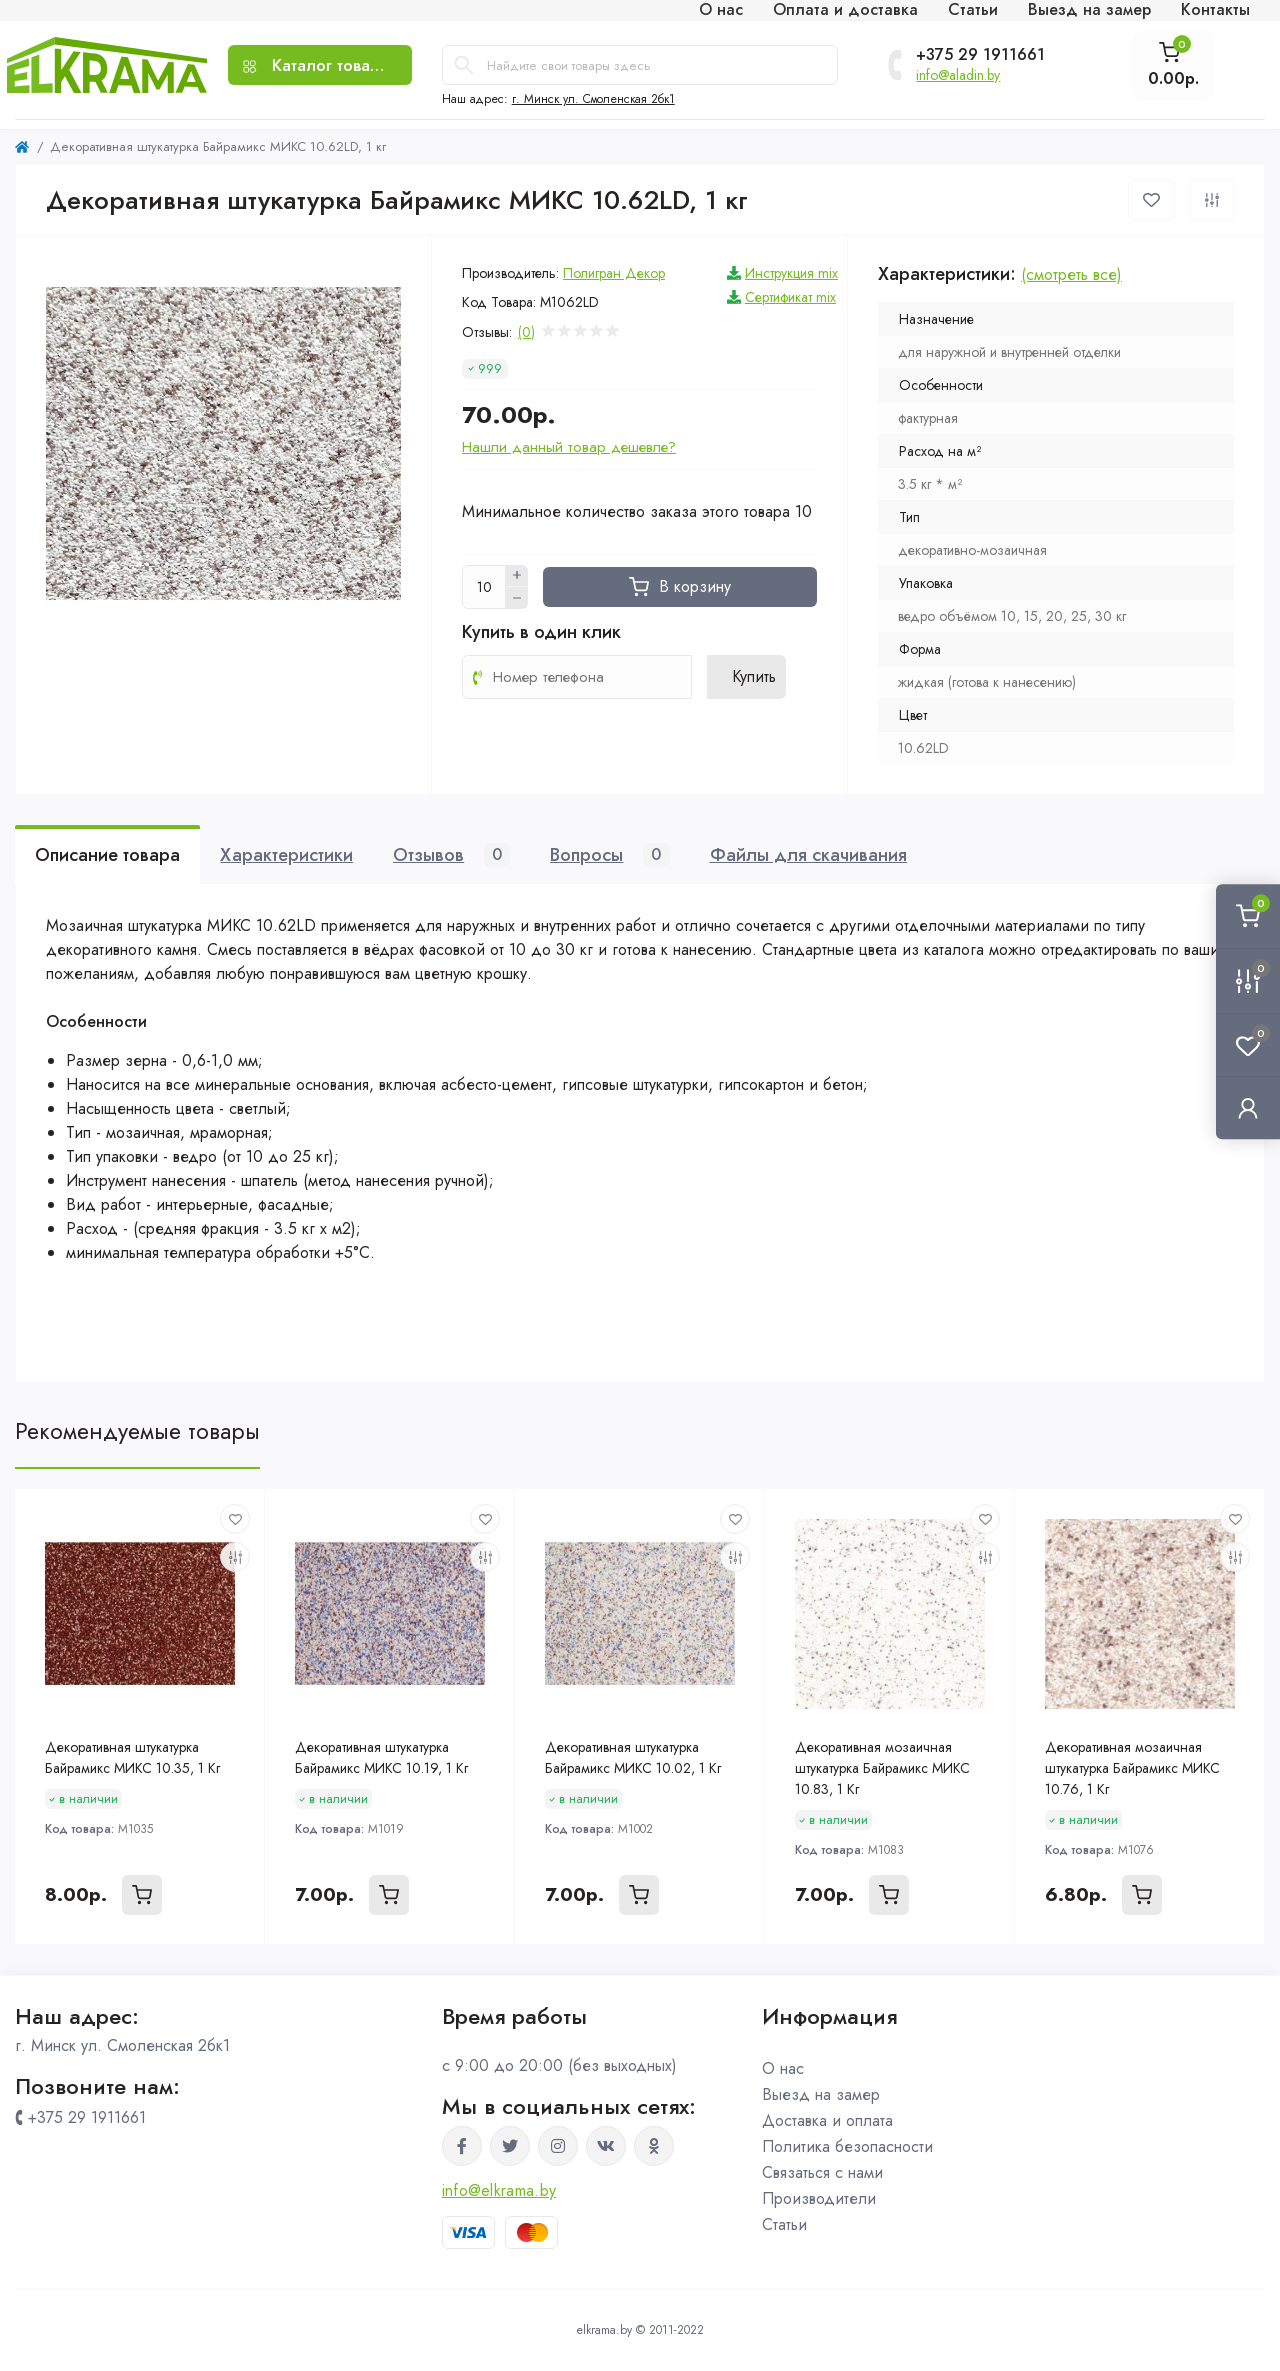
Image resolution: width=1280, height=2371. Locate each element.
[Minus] (517, 598)
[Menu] (319, 65)
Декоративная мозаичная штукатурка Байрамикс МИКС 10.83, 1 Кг (882, 1768)
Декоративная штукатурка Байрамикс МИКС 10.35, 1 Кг (132, 1757)
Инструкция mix (791, 273)
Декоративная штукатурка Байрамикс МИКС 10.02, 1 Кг (633, 1757)
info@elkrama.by (499, 2190)
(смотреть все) (1071, 274)
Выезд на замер (821, 2094)
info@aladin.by (958, 75)
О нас (783, 2068)
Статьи (784, 2224)
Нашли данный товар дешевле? (569, 447)
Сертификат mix (790, 297)
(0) (526, 332)
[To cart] (142, 1895)
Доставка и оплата (827, 2120)
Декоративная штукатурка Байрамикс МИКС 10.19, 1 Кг (381, 1757)
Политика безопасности (847, 2146)
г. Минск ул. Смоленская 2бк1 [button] (593, 99)
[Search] (464, 65)
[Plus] (517, 576)
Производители (819, 2198)
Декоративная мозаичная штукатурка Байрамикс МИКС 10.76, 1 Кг (1132, 1768)
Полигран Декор (614, 273)
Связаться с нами (822, 2172)
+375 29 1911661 (980, 55)
